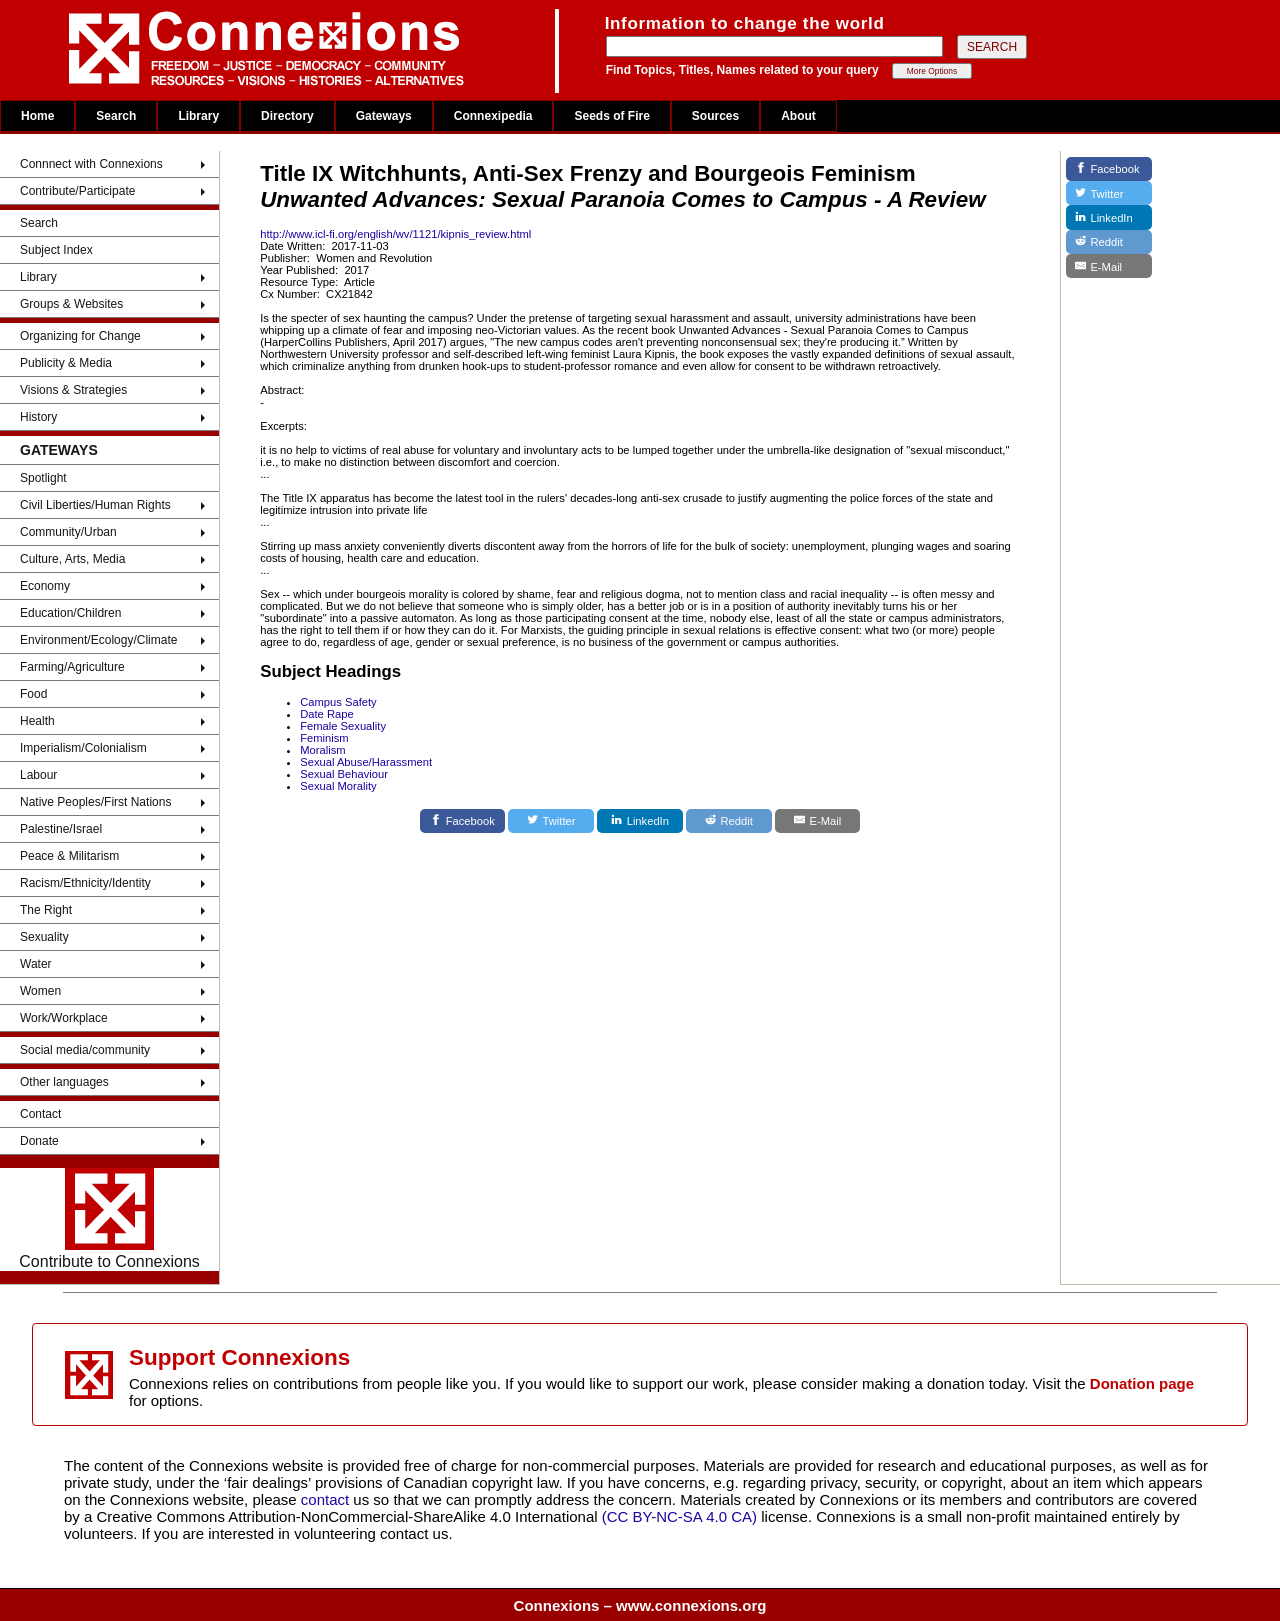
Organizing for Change (80, 336)
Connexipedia (493, 116)
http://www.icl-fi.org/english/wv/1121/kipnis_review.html (395, 234)
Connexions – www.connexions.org (640, 1605)
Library (198, 116)
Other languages (64, 1082)
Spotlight (43, 478)
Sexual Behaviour (344, 774)
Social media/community (85, 1050)
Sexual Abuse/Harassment (366, 762)
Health (37, 721)
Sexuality (44, 937)
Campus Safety (338, 702)
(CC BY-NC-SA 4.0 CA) (679, 1516)
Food (33, 694)
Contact (40, 1114)
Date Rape (327, 714)
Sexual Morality (338, 786)
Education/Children (70, 613)
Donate (39, 1141)
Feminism (324, 738)
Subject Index (56, 250)
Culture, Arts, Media (72, 559)
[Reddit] (729, 821)
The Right (46, 910)
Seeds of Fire (611, 116)
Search (116, 116)
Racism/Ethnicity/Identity (85, 883)
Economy (45, 586)
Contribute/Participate (77, 191)
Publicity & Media (66, 363)
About (798, 116)
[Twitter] (551, 821)
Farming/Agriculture (72, 667)
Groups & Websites (71, 304)
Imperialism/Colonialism (83, 748)
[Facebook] (463, 821)
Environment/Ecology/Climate (98, 640)
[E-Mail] (818, 821)
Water (36, 964)
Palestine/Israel (61, 829)
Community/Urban (68, 532)
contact (327, 1499)
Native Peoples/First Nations (95, 802)
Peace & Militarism (69, 856)
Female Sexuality (343, 726)
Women (40, 991)
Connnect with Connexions (91, 164)
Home (37, 116)
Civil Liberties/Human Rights (95, 505)
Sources (715, 116)
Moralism (322, 750)
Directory (287, 116)
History (38, 417)
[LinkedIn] (640, 821)
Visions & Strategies (73, 390)
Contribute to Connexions (109, 1219)
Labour (38, 775)
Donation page (1142, 1383)
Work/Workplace (64, 1018)
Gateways (384, 116)
